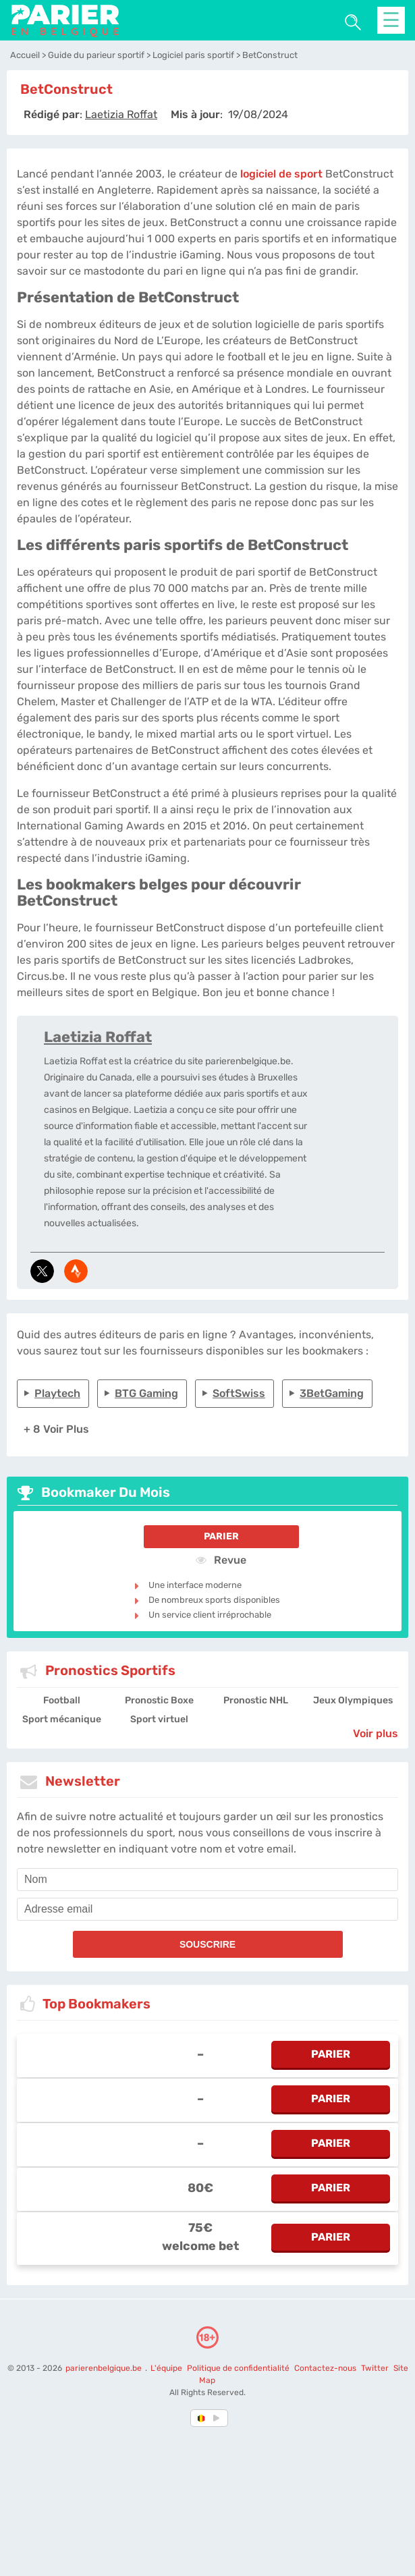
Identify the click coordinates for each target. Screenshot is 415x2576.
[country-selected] (201, 2418)
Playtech (57, 1393)
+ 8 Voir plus (56, 1429)
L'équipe (166, 2368)
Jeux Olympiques (353, 1700)
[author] (121, 114)
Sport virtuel (159, 1719)
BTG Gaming (146, 1393)
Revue (221, 1560)
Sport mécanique (61, 1719)
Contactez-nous (325, 2368)
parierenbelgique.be (104, 2368)
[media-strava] (76, 1271)
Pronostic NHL (255, 1700)
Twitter (375, 2368)
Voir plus (375, 1733)
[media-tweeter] (42, 1271)
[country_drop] (218, 2418)
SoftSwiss (239, 1393)
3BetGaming (332, 1393)
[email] (207, 1909)
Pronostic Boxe (159, 1700)
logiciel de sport (281, 173)
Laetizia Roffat (98, 1037)
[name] (207, 1879)
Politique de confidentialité (239, 2368)
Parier (221, 1536)
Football (61, 1700)
